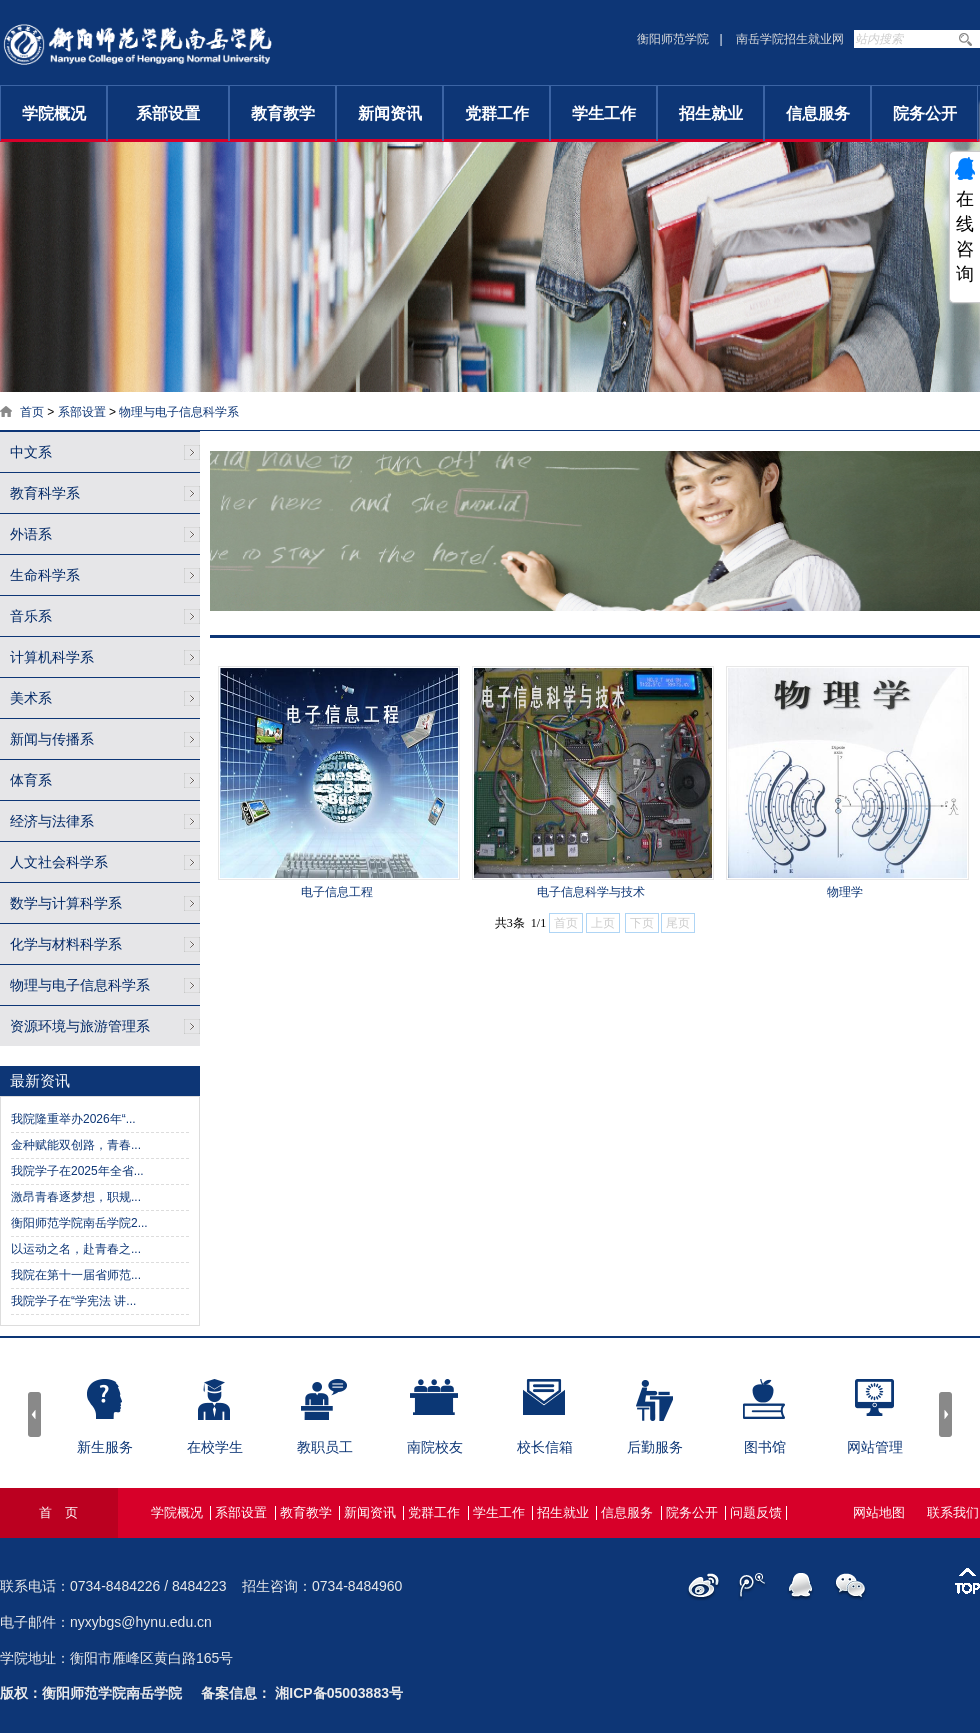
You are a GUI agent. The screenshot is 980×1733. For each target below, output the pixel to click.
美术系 (31, 698)
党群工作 (497, 113)
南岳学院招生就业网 (790, 39)
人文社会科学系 (59, 862)
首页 (32, 412)
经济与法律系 (52, 821)
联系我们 (953, 1512)
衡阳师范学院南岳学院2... (79, 1223)
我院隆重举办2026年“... (73, 1119)
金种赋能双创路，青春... (76, 1145)
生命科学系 (45, 575)
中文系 (31, 452)
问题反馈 (756, 1512)
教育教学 (283, 113)
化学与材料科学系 (66, 944)
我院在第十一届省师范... (76, 1275)
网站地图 (879, 1512)
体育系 (31, 780)
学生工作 (604, 113)
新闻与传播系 (52, 739)
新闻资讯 (390, 113)
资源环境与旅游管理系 (80, 1026)
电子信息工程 (337, 892)
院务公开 (925, 113)
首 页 (58, 1512)
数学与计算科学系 (66, 903)
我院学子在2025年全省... (77, 1171)
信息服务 (818, 113)
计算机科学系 (52, 657)
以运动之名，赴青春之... (76, 1249)
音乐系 (31, 616)
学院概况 (54, 113)
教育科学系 (45, 493)
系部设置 (168, 113)
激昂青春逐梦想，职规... (76, 1197)
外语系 (31, 534)
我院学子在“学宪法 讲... (73, 1301)
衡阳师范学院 (673, 39)
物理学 (845, 892)
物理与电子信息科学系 (179, 412)
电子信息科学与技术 (591, 892)
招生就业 (711, 113)
